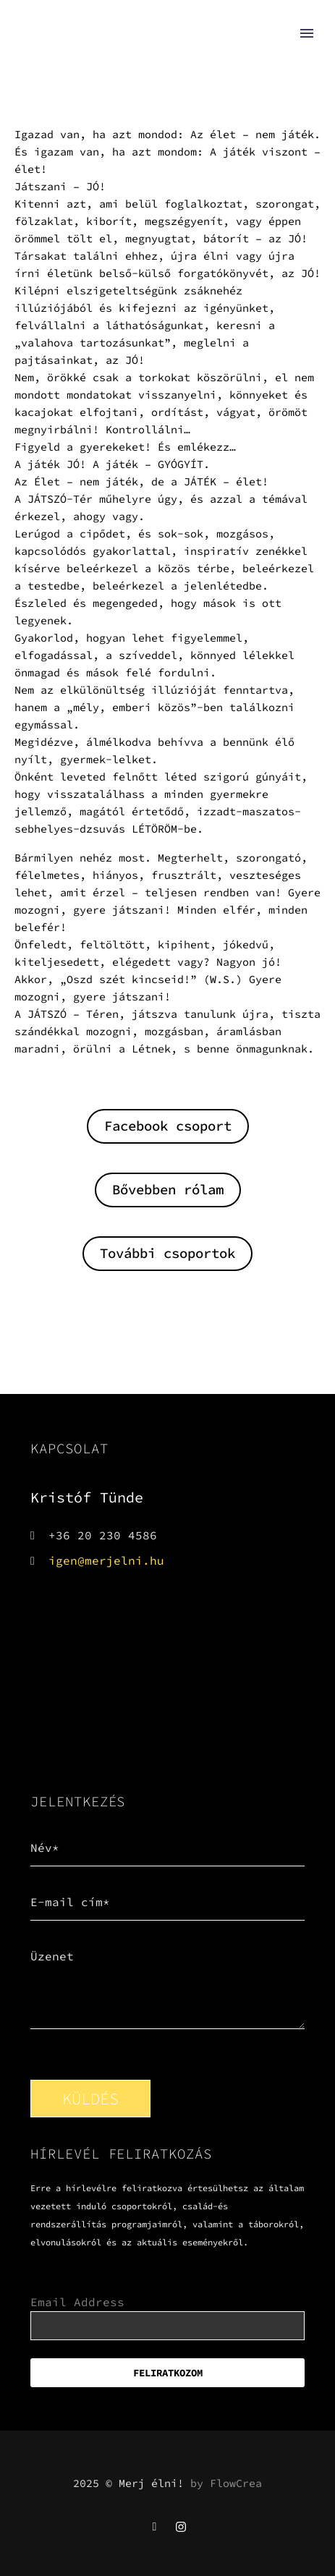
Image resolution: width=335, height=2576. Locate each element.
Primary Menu (306, 33)
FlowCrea (236, 2483)
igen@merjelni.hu (106, 1560)
